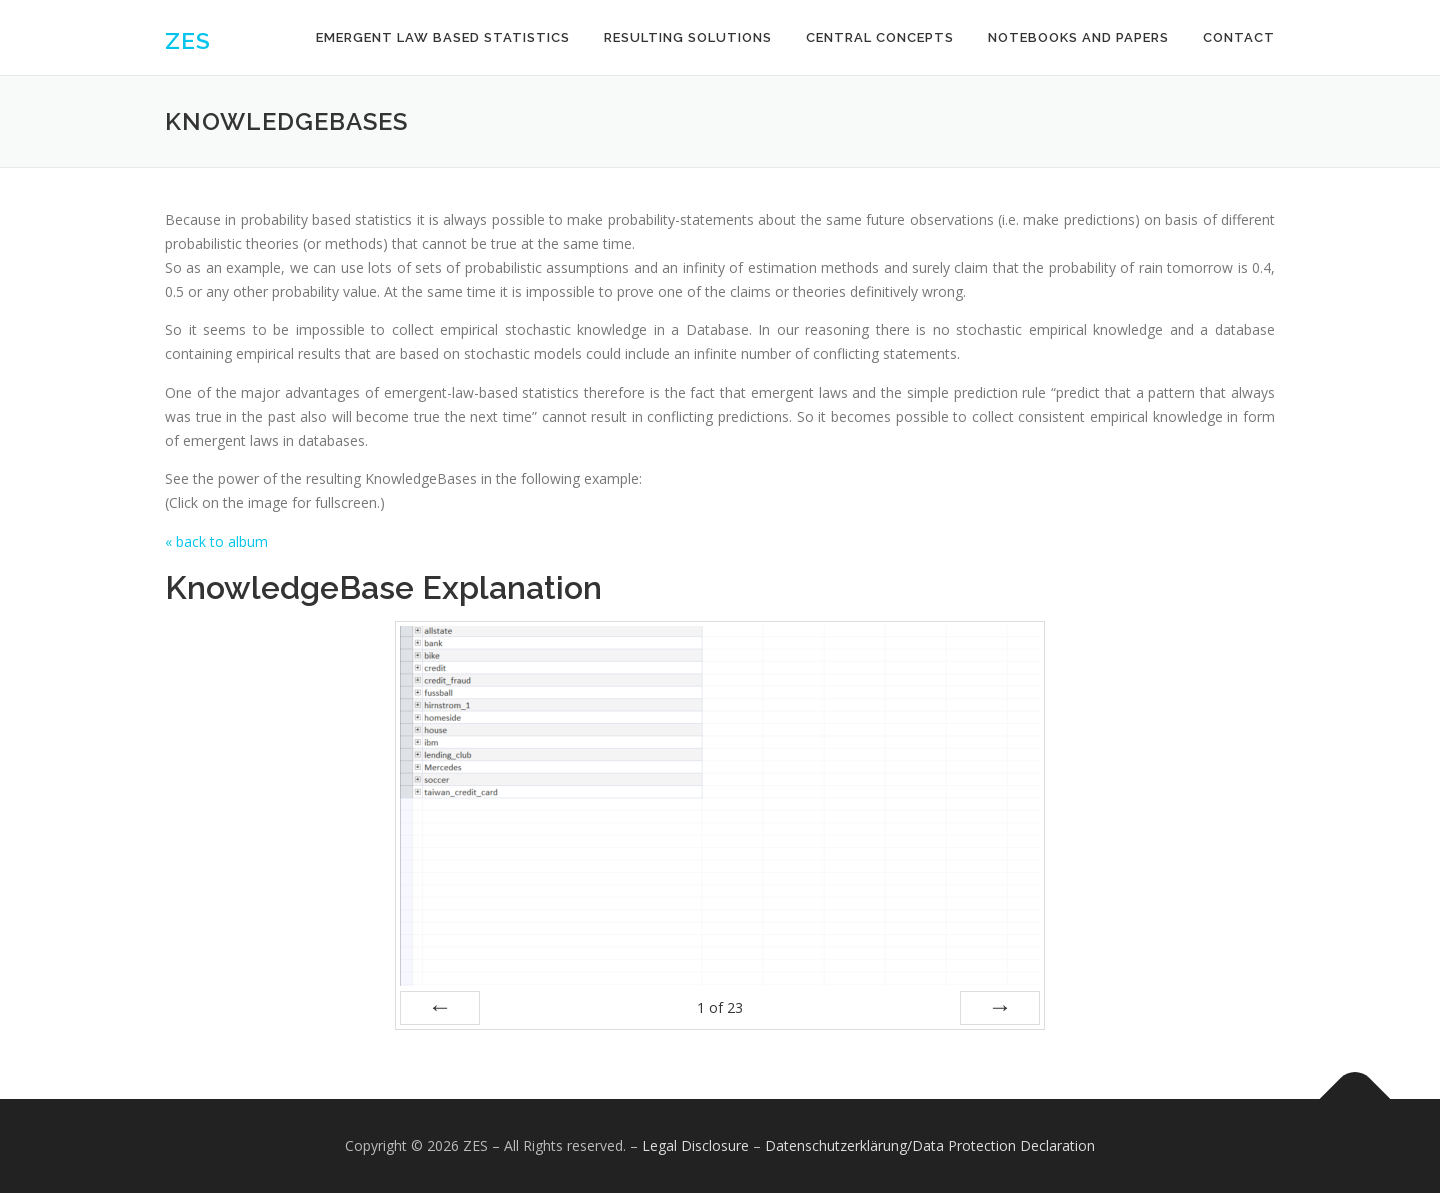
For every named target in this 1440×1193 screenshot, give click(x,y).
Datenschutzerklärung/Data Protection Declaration (930, 1145)
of (720, 1007)
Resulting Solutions (688, 37)
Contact (1239, 37)
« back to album (216, 541)
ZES (188, 40)
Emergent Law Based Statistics (443, 37)
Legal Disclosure (695, 1145)
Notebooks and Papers (1078, 37)
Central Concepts (880, 37)
